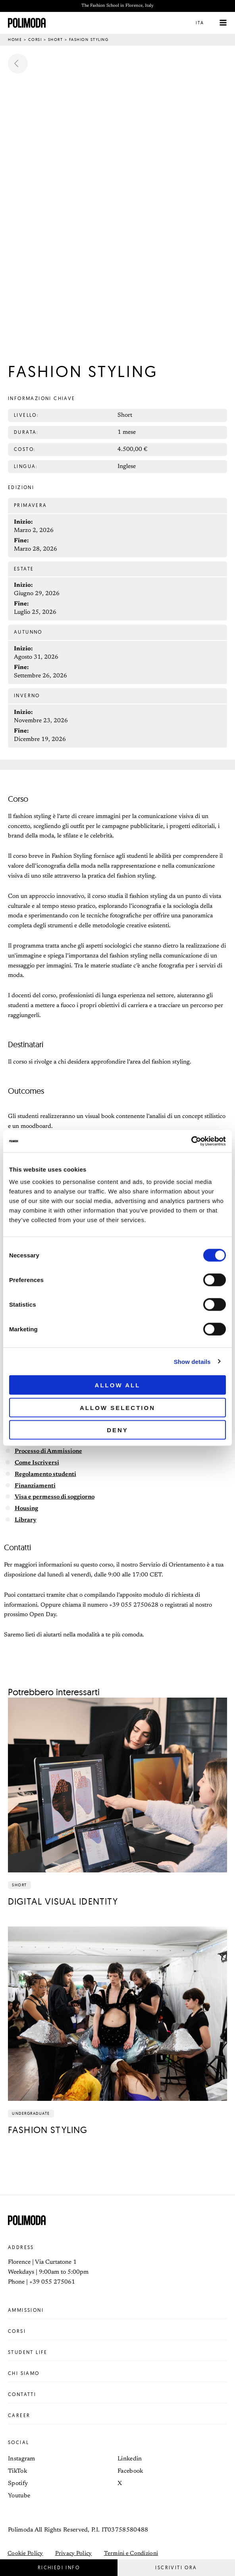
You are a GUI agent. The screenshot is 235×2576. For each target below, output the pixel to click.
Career (117, 2416)
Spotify (18, 2484)
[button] (206, 23)
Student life (117, 2352)
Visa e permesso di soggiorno (54, 1498)
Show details (192, 1361)
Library (26, 1521)
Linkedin (130, 2459)
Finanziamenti (35, 1486)
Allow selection (117, 1407)
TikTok (17, 2472)
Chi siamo (117, 2373)
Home (15, 40)
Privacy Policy (73, 2554)
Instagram (21, 2459)
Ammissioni (117, 2310)
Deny (117, 1430)
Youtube (19, 2496)
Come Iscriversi (37, 1464)
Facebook (130, 2472)
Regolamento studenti (45, 1475)
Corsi (35, 40)
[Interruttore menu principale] (223, 23)
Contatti (117, 2394)
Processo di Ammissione (48, 1452)
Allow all (118, 1385)
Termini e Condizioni (131, 2554)
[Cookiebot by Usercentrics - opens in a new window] (191, 1141)
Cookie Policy (25, 2554)
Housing (26, 1509)
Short (55, 40)
